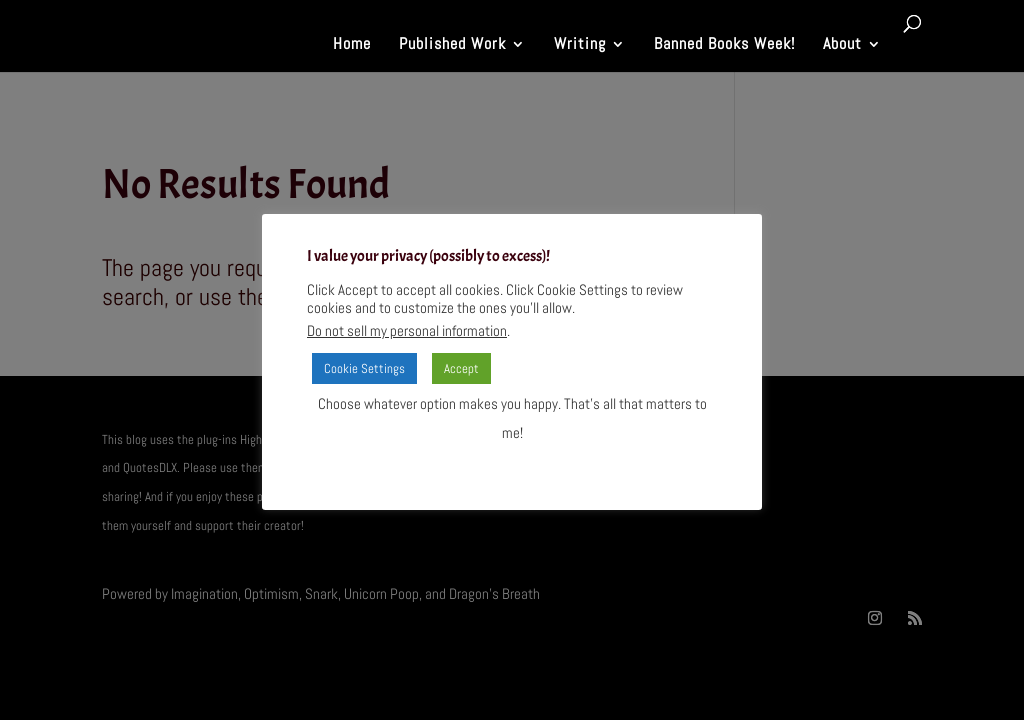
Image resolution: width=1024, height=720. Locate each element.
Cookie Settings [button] (364, 368)
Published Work (452, 45)
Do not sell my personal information (407, 331)
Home (352, 45)
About (842, 45)
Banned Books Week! (724, 45)
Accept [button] (461, 368)
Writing (580, 45)
